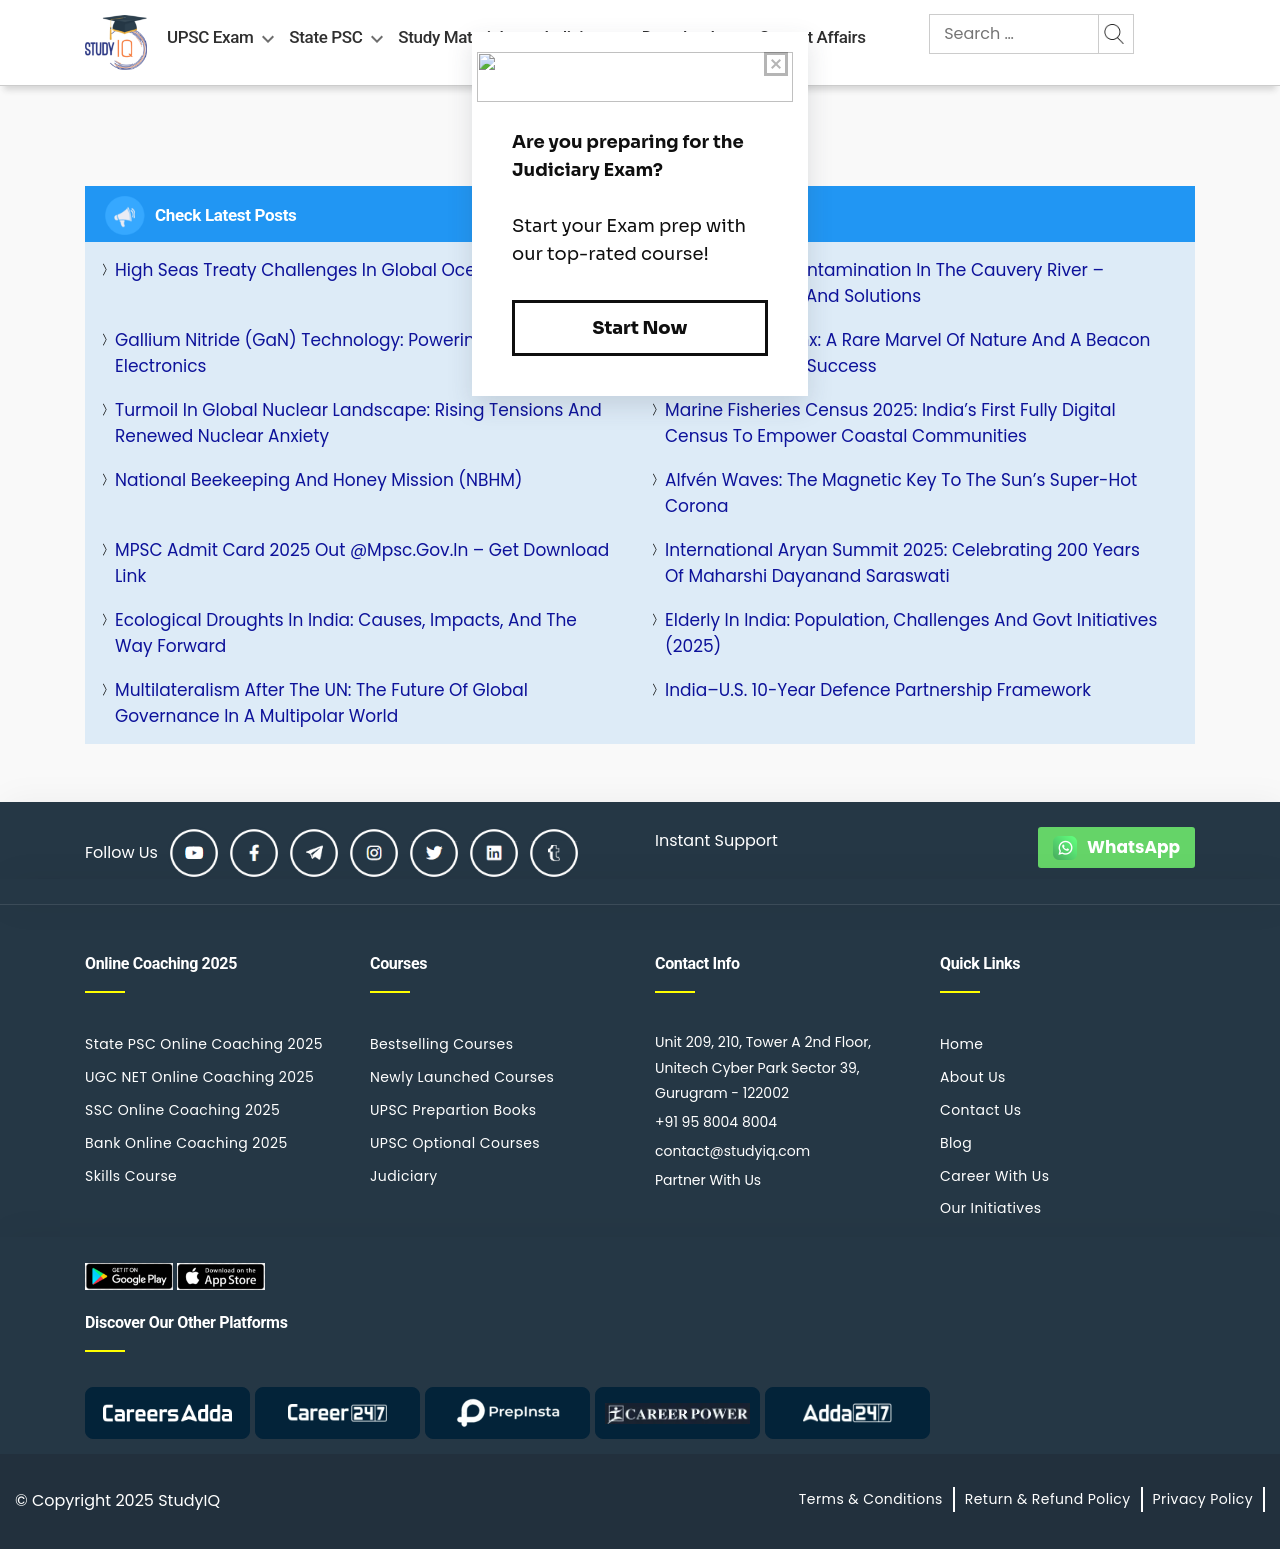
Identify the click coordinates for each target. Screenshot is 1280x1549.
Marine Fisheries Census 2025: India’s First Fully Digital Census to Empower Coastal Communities (890, 423)
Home (961, 1044)
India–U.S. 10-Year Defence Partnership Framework (878, 690)
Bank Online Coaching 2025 (186, 1143)
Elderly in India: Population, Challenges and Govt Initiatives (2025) (911, 633)
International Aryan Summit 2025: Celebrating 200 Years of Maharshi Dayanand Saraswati (902, 563)
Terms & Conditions (871, 1499)
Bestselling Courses (441, 1044)
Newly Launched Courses (462, 1077)
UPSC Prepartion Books (453, 1110)
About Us (973, 1077)
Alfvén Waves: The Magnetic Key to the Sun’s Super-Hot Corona (901, 493)
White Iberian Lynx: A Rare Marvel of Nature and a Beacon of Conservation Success (908, 353)
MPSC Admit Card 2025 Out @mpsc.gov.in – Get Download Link (362, 563)
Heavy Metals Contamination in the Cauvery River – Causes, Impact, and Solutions (884, 283)
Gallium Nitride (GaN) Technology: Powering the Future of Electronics (359, 353)
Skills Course (131, 1176)
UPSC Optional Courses (455, 1143)
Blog (956, 1143)
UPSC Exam (210, 37)
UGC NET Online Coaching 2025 (199, 1077)
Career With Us (994, 1176)
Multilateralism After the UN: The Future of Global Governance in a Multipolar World (321, 703)
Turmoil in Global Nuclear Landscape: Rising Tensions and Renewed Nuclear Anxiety (358, 423)
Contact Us (981, 1110)
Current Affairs (812, 37)
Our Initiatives (990, 1208)
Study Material (450, 37)
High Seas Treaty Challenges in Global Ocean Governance (361, 270)
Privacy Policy (1203, 1499)
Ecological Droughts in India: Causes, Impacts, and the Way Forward (346, 633)
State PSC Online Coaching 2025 (204, 1044)
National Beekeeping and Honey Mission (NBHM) (319, 480)
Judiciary (404, 1176)
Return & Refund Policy (1048, 1499)
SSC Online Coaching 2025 (182, 1110)
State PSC (325, 37)
